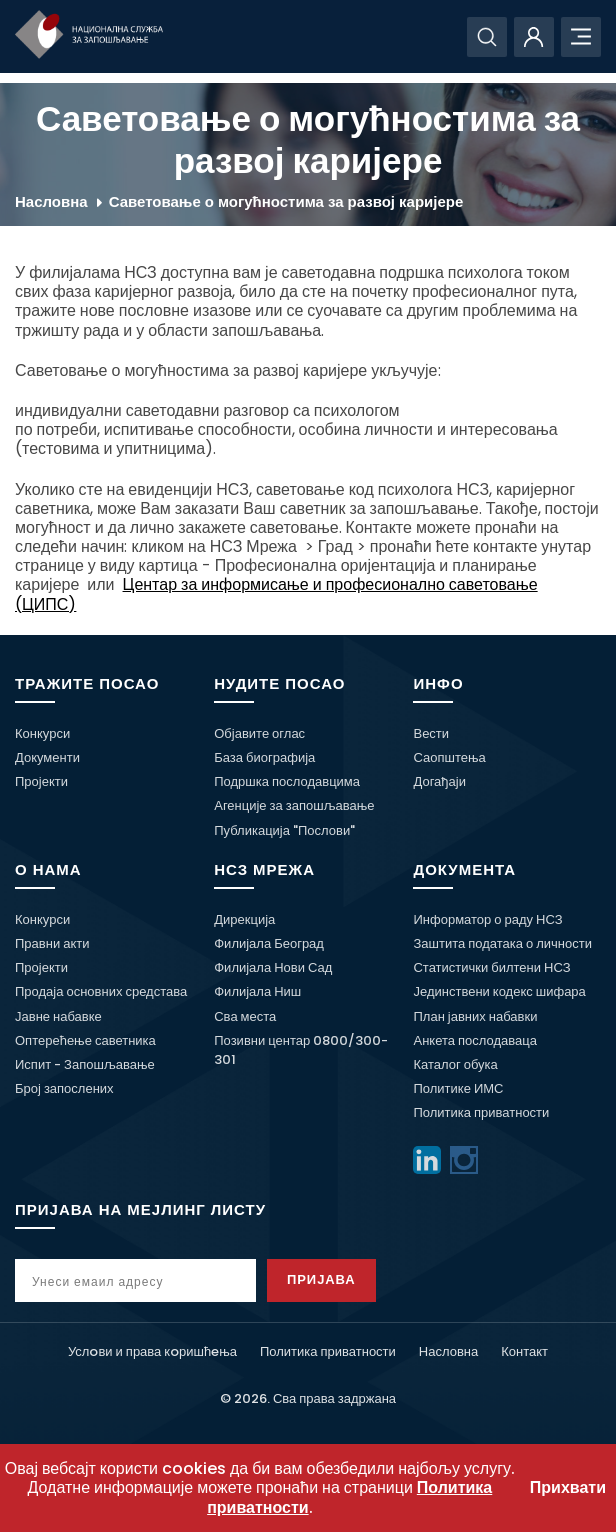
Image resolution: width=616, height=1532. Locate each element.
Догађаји (439, 781)
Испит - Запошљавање (85, 1064)
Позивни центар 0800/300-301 (301, 1050)
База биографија (264, 757)
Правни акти (52, 943)
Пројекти (41, 781)
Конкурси (42, 733)
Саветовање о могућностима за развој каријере (286, 201)
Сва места (245, 1016)
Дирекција (244, 919)
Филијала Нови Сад (273, 967)
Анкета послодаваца (474, 1040)
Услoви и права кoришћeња (152, 1351)
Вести (431, 733)
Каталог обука (455, 1064)
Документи (47, 757)
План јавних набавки (475, 1016)
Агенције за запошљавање (294, 805)
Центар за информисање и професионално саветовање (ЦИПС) (276, 594)
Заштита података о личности (502, 943)
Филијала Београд (269, 943)
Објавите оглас (259, 733)
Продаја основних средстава (101, 991)
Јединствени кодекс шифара (499, 991)
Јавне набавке (58, 1016)
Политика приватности (481, 1112)
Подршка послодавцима (287, 781)
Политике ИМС (458, 1088)
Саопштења (449, 757)
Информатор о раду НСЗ (487, 919)
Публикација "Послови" (284, 830)
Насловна (51, 201)
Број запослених (64, 1088)
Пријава (321, 1279)
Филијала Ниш (257, 991)
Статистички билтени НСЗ (491, 967)
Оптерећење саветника (85, 1040)
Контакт (524, 1351)
